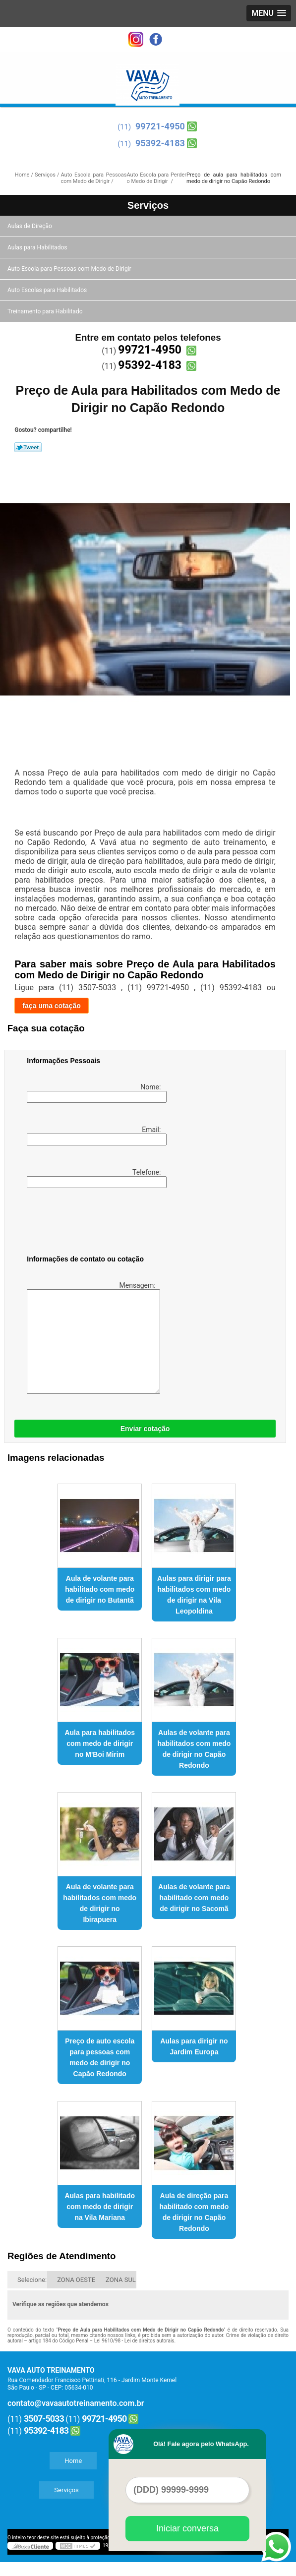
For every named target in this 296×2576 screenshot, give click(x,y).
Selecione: (32, 2279)
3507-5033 (44, 2418)
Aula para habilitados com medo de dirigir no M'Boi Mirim (99, 1743)
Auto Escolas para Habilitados (47, 290)
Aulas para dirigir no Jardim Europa (194, 2046)
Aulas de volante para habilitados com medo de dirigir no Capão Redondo (194, 1749)
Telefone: (95, 1178)
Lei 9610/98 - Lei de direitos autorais (134, 2340)
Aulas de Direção (30, 226)
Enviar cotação (145, 1429)
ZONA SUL (121, 2279)
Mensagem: (92, 1337)
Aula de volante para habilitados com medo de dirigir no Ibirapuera (99, 1903)
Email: (95, 1135)
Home (73, 2460)
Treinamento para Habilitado (45, 311)
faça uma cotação (51, 1006)
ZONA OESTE (76, 2279)
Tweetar (28, 447)
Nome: (95, 1093)
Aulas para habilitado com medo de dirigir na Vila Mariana (99, 2206)
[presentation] (89, 1223)
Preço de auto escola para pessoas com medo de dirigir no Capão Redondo (99, 2057)
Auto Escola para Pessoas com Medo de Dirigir (70, 268)
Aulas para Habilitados (37, 247)
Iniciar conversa (187, 2528)
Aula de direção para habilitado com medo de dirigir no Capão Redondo (194, 2212)
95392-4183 (160, 143)
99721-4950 (160, 126)
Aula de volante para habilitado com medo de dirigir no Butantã (99, 1589)
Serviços (148, 205)
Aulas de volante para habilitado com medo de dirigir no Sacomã (194, 1898)
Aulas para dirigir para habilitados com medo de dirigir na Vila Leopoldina (194, 1594)
